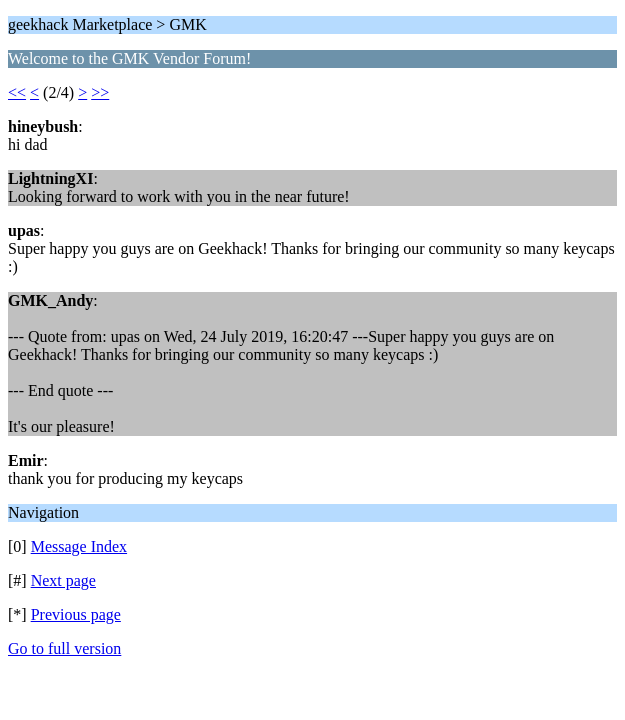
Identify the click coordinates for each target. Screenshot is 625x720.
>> (100, 92)
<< (17, 92)
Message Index (79, 546)
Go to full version (64, 648)
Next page (63, 580)
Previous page (76, 614)
